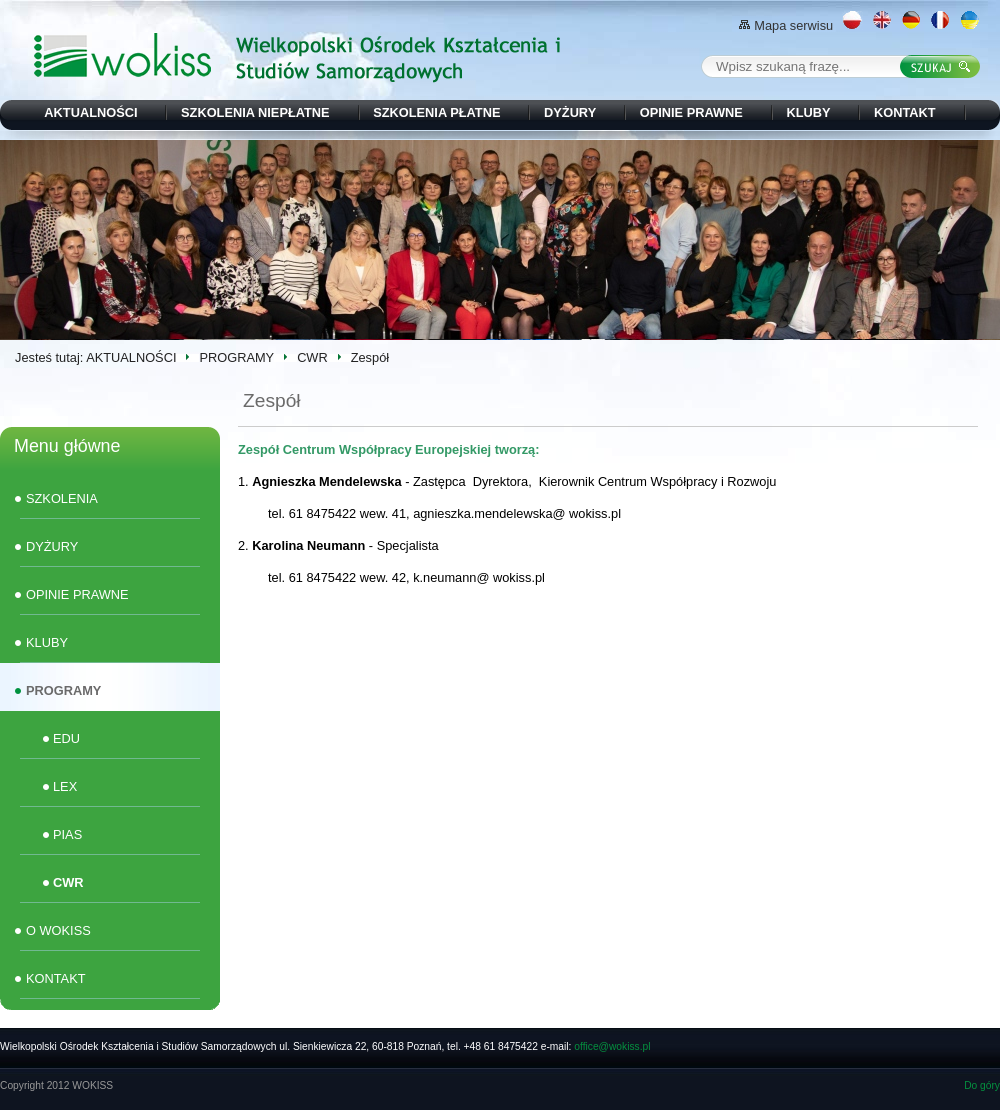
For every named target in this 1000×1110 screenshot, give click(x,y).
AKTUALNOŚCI (90, 112)
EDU (66, 738)
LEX (65, 786)
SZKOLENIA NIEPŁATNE (255, 112)
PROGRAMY (236, 357)
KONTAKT (905, 112)
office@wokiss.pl (612, 1046)
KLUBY (808, 112)
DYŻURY (570, 112)
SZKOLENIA (62, 498)
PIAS (67, 834)
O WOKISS (58, 930)
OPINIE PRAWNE (691, 112)
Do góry (982, 1085)
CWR (312, 357)
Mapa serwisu (786, 25)
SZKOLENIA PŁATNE (436, 112)
